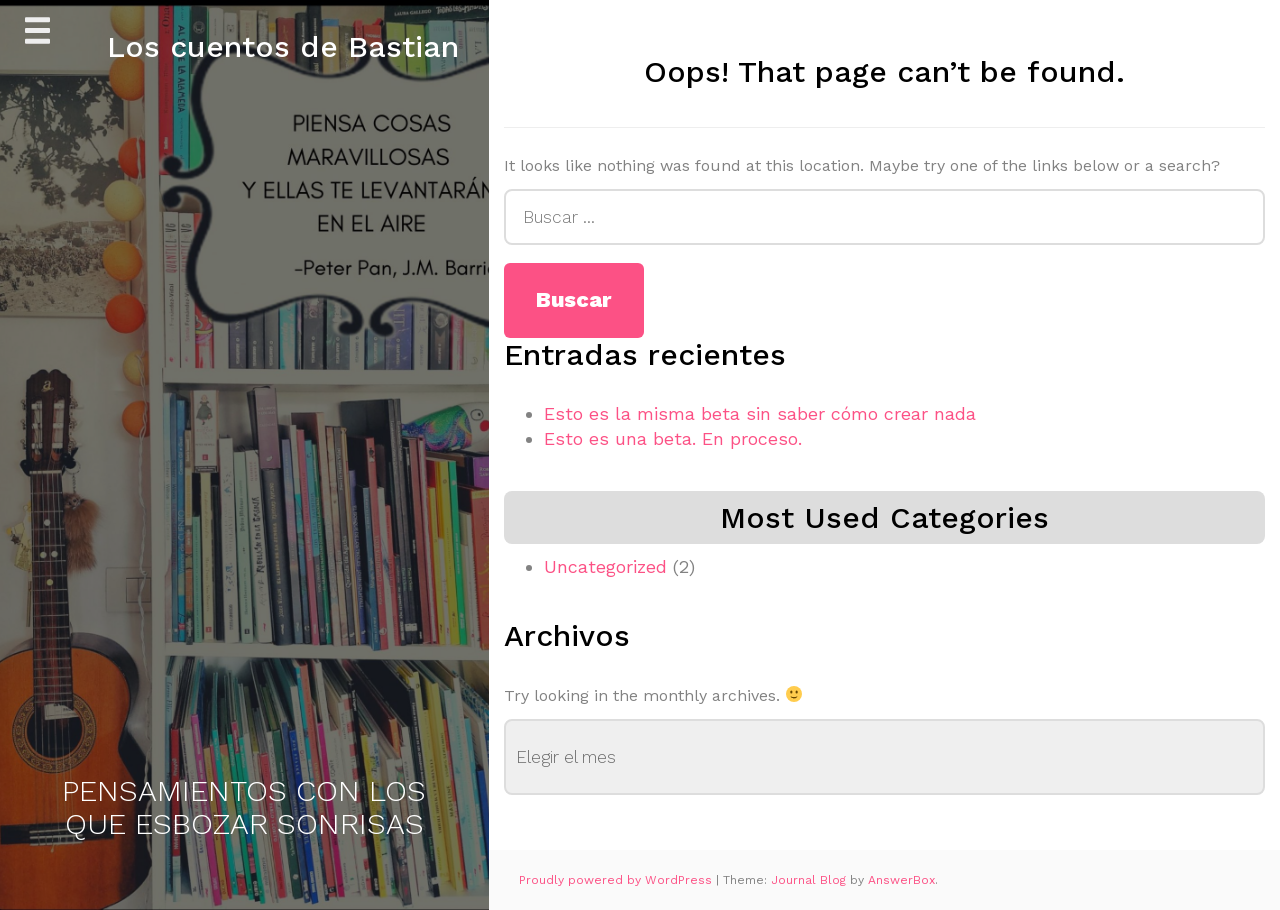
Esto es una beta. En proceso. (673, 438)
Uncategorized (605, 566)
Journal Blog (810, 880)
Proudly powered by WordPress (617, 880)
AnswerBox (901, 880)
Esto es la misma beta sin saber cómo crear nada (760, 413)
